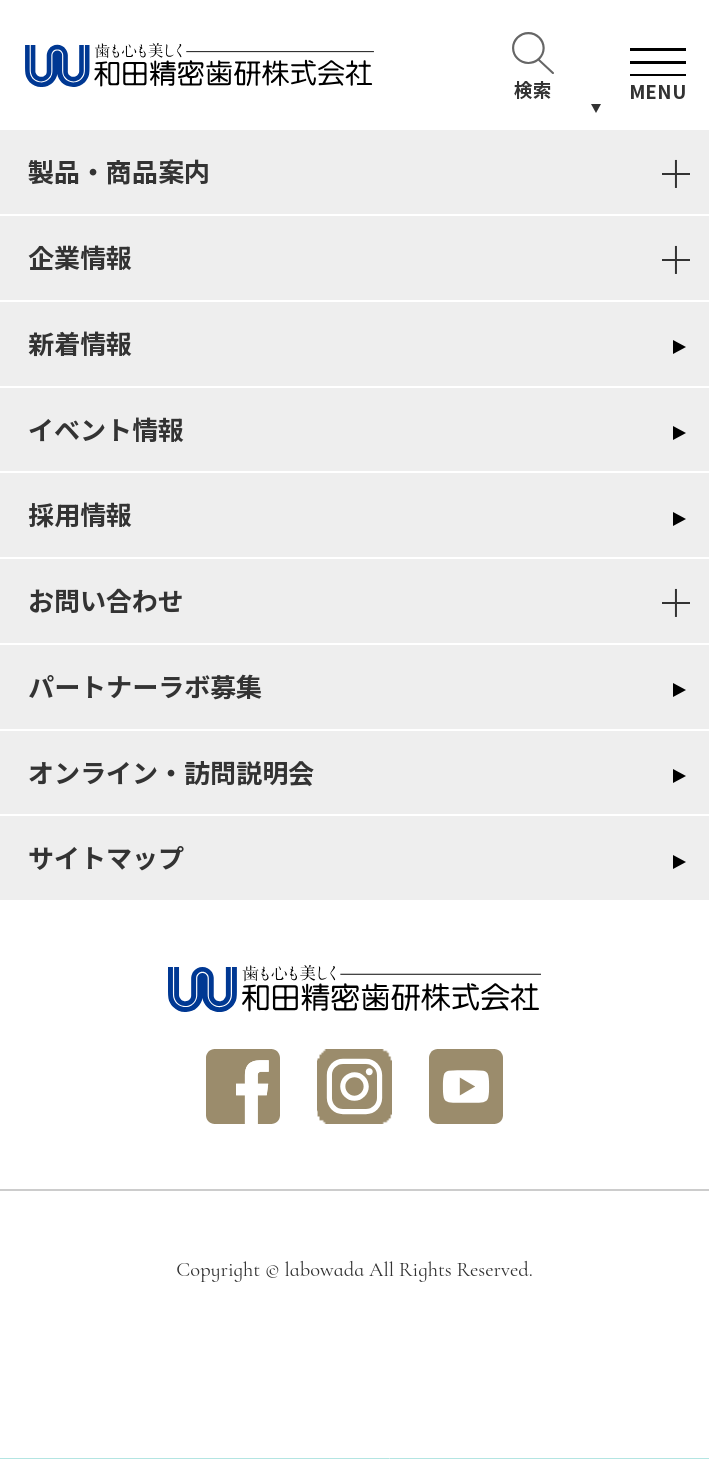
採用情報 (80, 514)
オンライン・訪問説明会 (171, 772)
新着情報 (80, 343)
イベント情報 (106, 429)
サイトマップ (106, 857)
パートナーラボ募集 (145, 686)
